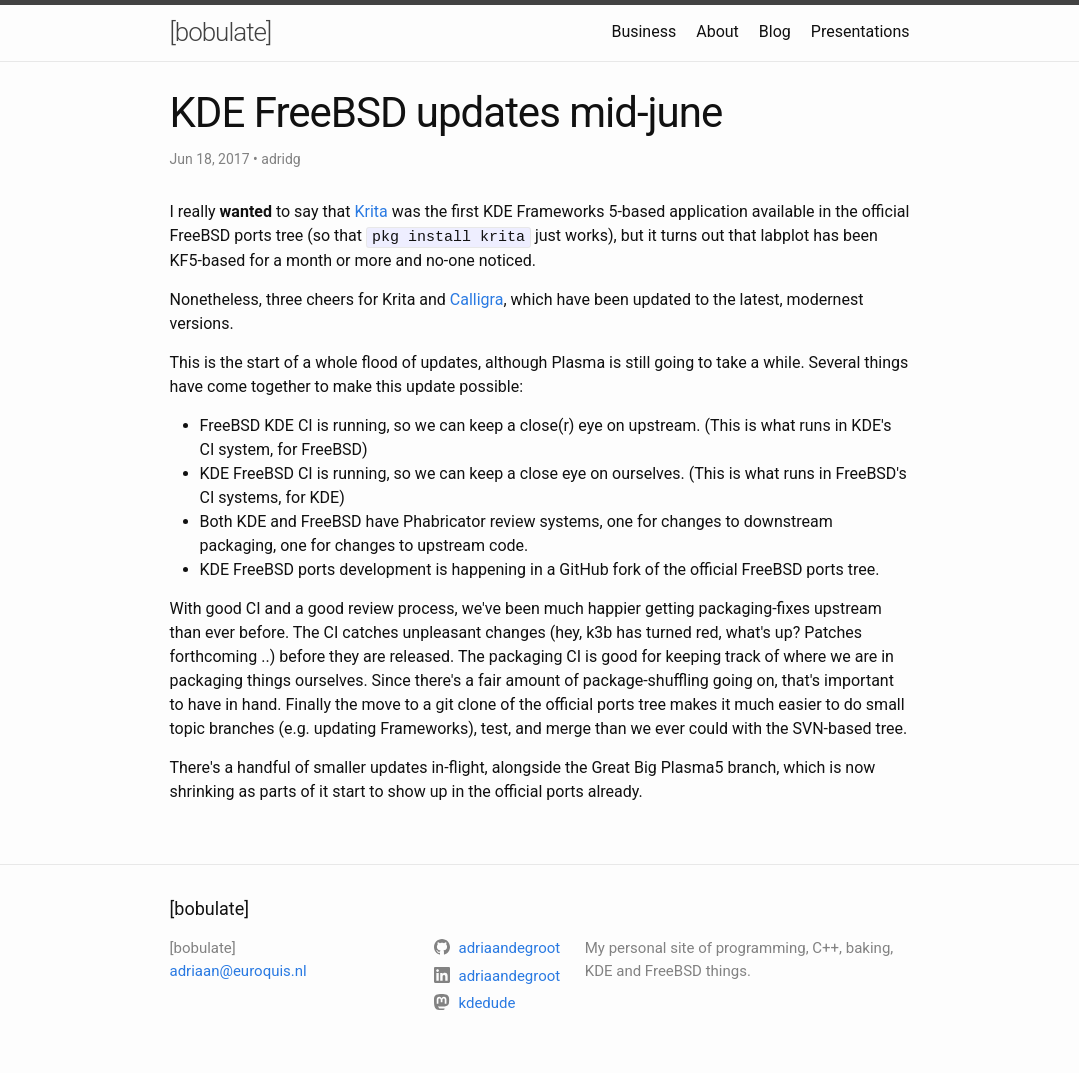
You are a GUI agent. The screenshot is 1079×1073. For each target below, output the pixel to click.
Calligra (477, 298)
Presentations (860, 31)
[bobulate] (221, 32)
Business (643, 31)
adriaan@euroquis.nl (238, 969)
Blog (775, 31)
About (717, 31)
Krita (370, 211)
